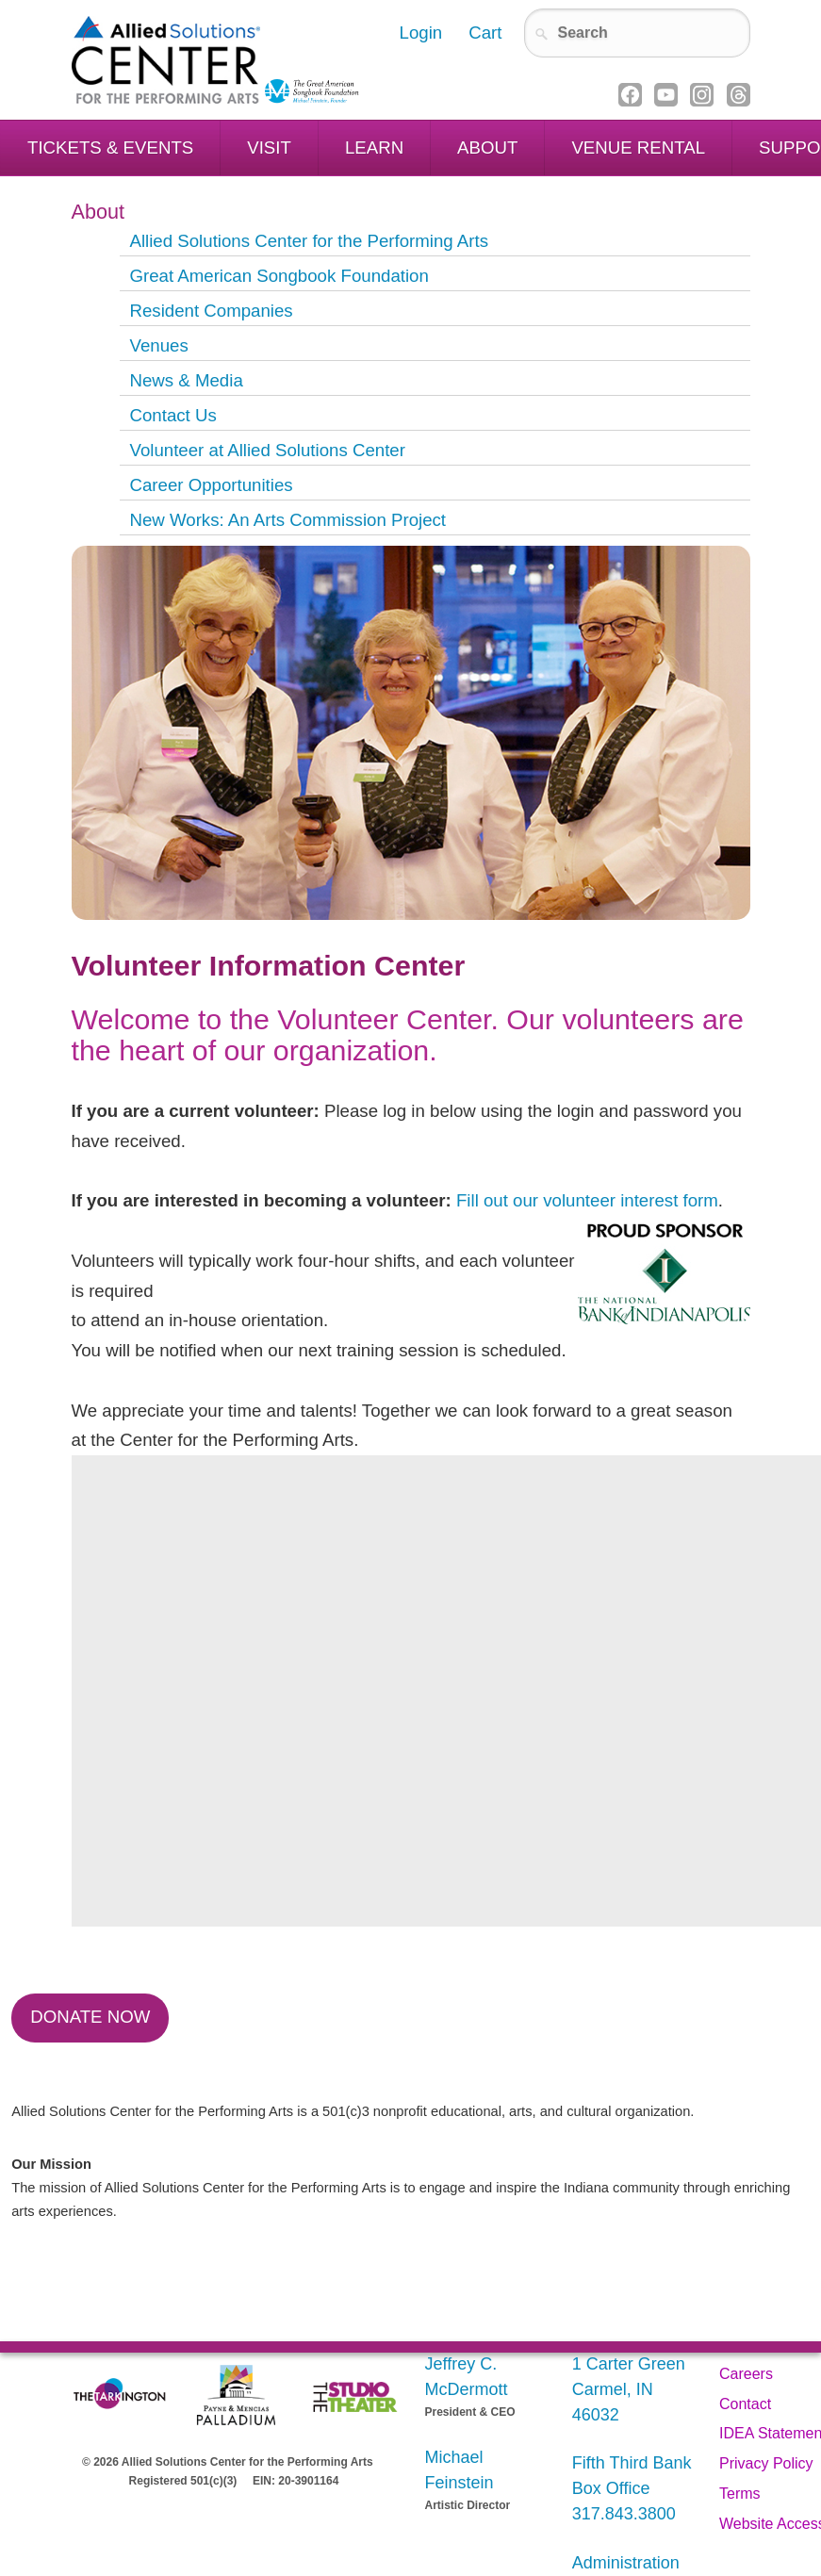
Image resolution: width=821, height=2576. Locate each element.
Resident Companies (210, 310)
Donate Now (90, 2016)
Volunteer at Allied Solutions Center (266, 450)
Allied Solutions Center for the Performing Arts (308, 241)
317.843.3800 (624, 2513)
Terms (740, 2494)
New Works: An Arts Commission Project (287, 520)
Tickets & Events (110, 147)
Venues (158, 345)
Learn (374, 147)
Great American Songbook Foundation (278, 276)
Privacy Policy (766, 2463)
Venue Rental (638, 147)
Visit (269, 147)
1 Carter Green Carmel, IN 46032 (628, 2389)
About (487, 147)
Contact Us (172, 415)
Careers (746, 2374)
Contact (745, 2404)
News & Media (185, 380)
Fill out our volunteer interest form (587, 1200)
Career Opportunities (210, 485)
